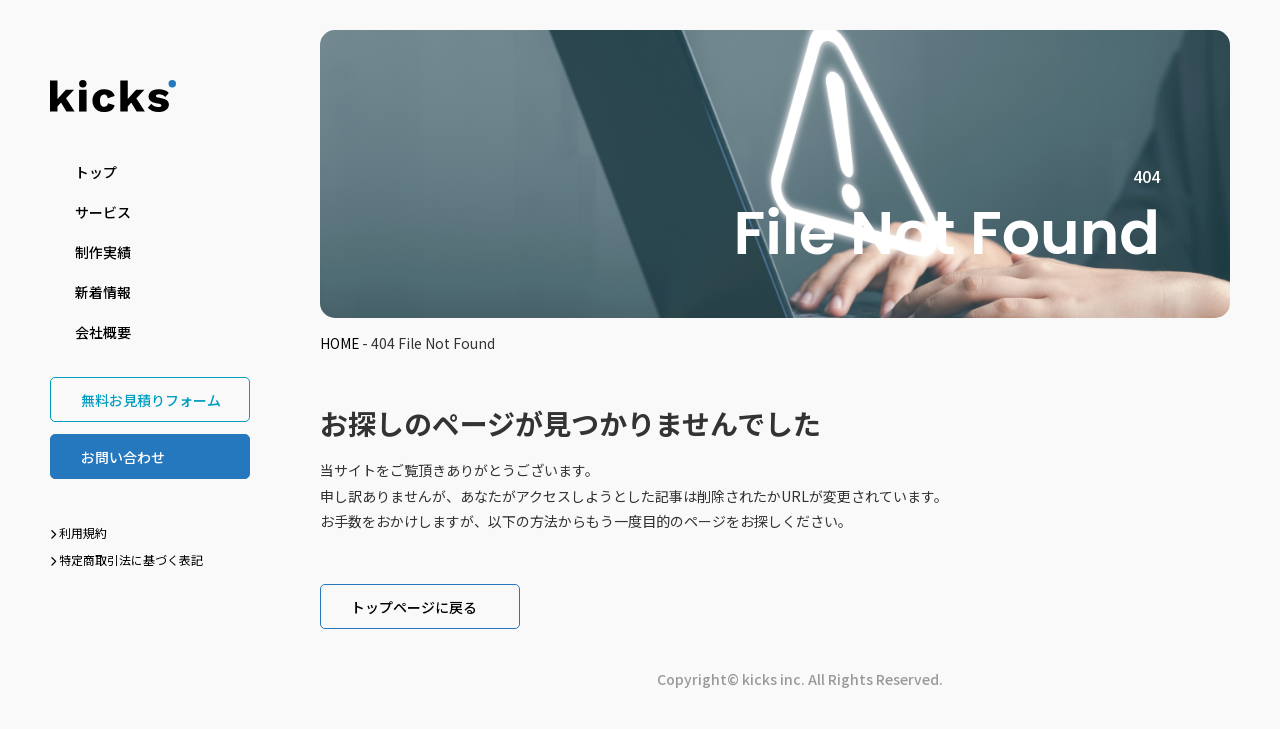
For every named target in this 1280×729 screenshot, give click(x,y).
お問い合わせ (123, 457)
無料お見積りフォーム (151, 400)
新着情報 (103, 292)
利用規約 (78, 532)
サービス (103, 212)
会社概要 (103, 332)
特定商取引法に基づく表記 (126, 559)
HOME (340, 343)
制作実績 (103, 252)
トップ (96, 172)
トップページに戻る (414, 607)
